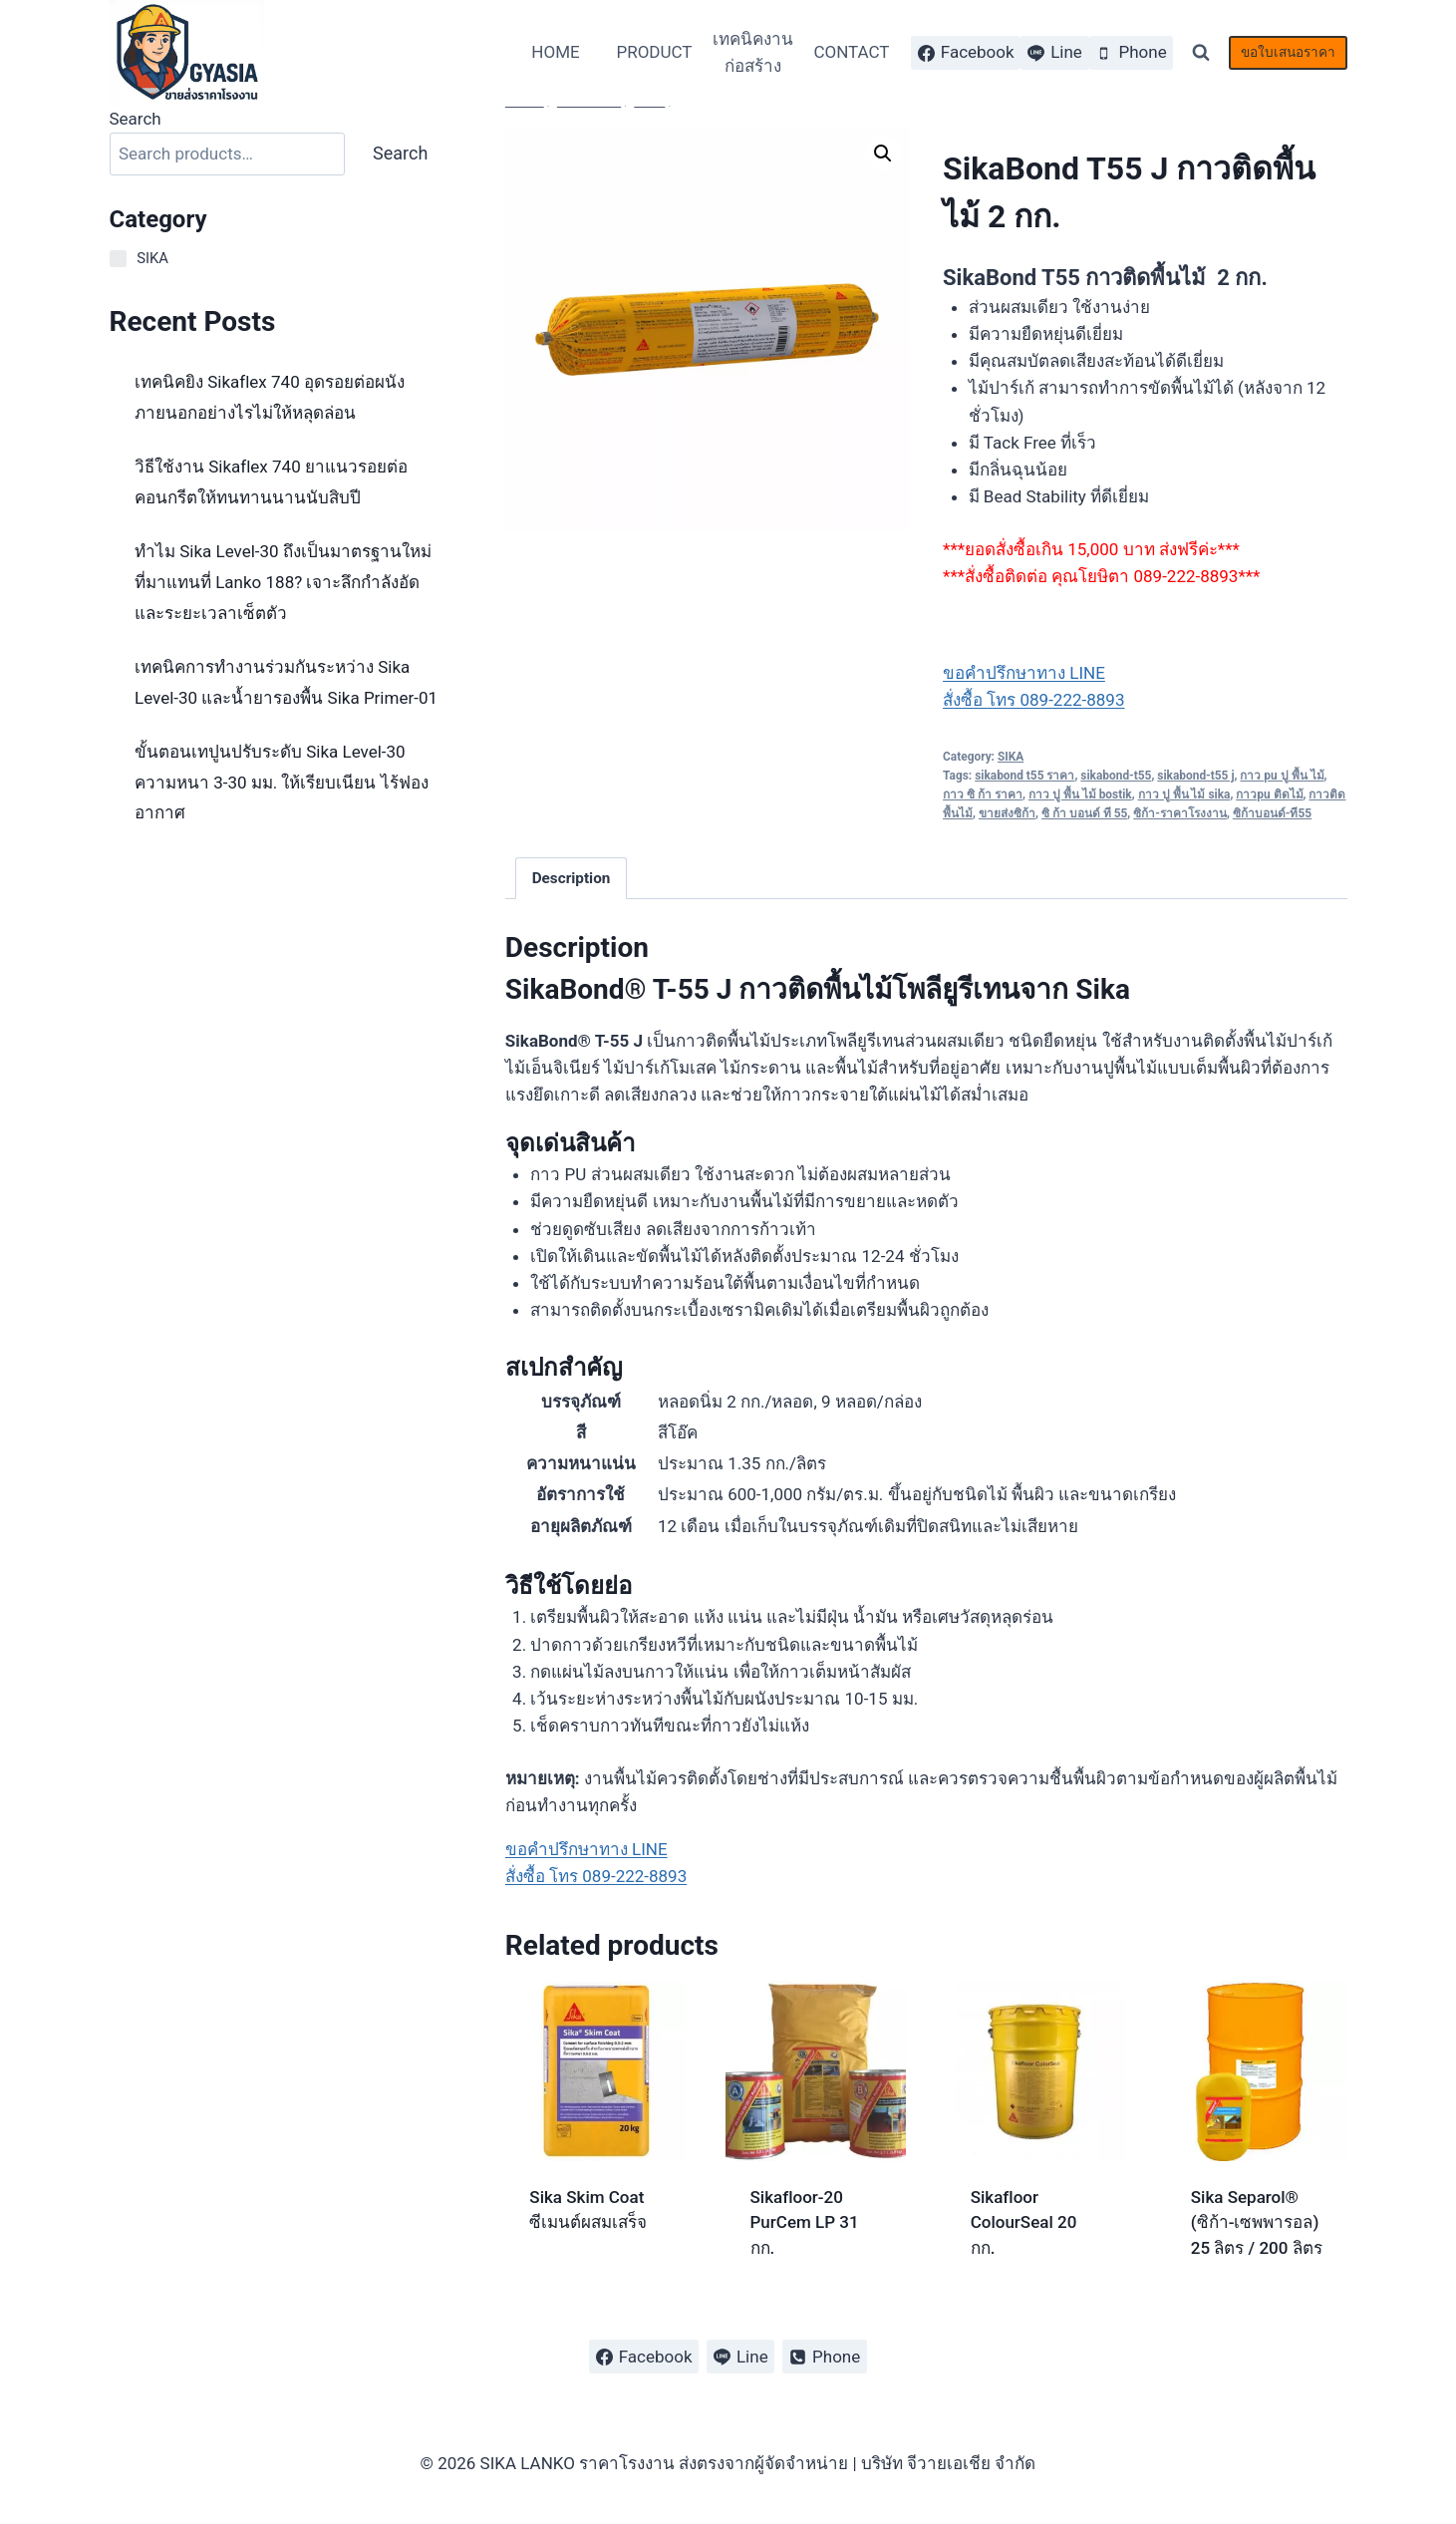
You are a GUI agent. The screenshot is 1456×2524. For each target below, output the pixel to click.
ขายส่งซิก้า (1007, 813)
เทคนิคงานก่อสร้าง (753, 52)
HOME (555, 52)
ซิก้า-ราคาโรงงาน (1180, 813)
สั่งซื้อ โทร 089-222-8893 (1033, 700)
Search (135, 119)
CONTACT (851, 52)
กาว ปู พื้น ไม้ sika (1184, 794)
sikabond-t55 (1115, 776)
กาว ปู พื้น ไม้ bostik (1080, 794)
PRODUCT (654, 52)
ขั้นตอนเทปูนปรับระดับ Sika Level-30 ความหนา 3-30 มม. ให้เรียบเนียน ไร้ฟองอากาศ (282, 782)
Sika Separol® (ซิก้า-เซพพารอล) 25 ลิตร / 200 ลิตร (1256, 2222)
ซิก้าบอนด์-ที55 (1272, 813)
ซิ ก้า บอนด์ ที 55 (1084, 813)
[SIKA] (118, 258)
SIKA (1010, 757)
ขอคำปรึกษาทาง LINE (1024, 673)
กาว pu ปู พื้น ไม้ (1281, 776)
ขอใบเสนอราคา (1288, 52)
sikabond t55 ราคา (1024, 776)
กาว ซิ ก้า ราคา (982, 794)
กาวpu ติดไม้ (1269, 794)
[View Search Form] (1201, 53)
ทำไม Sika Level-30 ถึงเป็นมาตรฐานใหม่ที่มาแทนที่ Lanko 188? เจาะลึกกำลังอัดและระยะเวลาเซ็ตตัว (283, 581)
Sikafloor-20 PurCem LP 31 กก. (804, 2222)
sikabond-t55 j (1195, 776)
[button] (883, 153)
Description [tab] (571, 878)
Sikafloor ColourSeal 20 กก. (1024, 2222)
